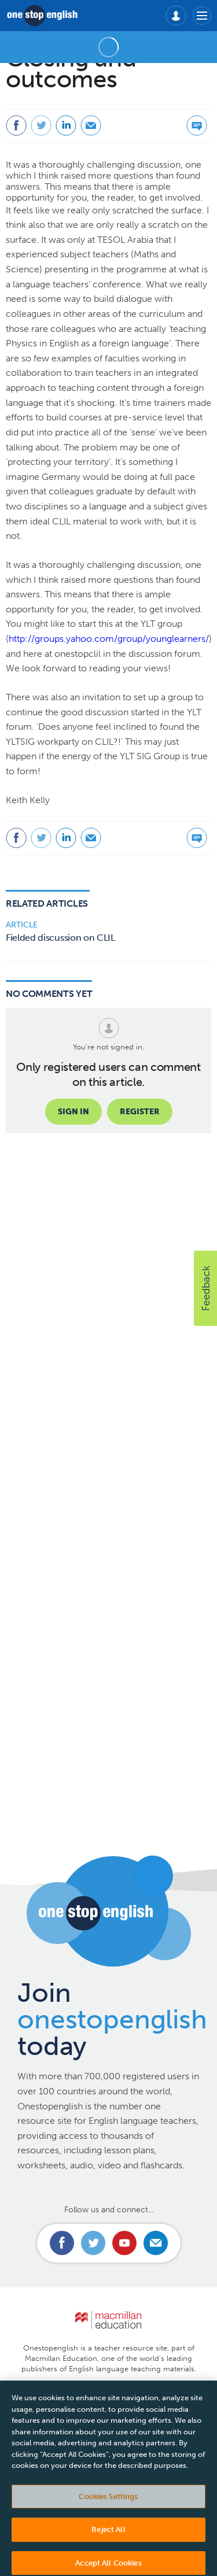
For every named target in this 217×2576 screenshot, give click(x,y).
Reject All (108, 2540)
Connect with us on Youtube (124, 2243)
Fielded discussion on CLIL (60, 937)
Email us (155, 2243)
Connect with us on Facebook (61, 2243)
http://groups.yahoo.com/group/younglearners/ (109, 638)
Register (140, 1112)
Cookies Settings (108, 2507)
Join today (112, 2019)
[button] (205, 1288)
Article (22, 925)
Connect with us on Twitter (93, 2243)
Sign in (73, 1112)
